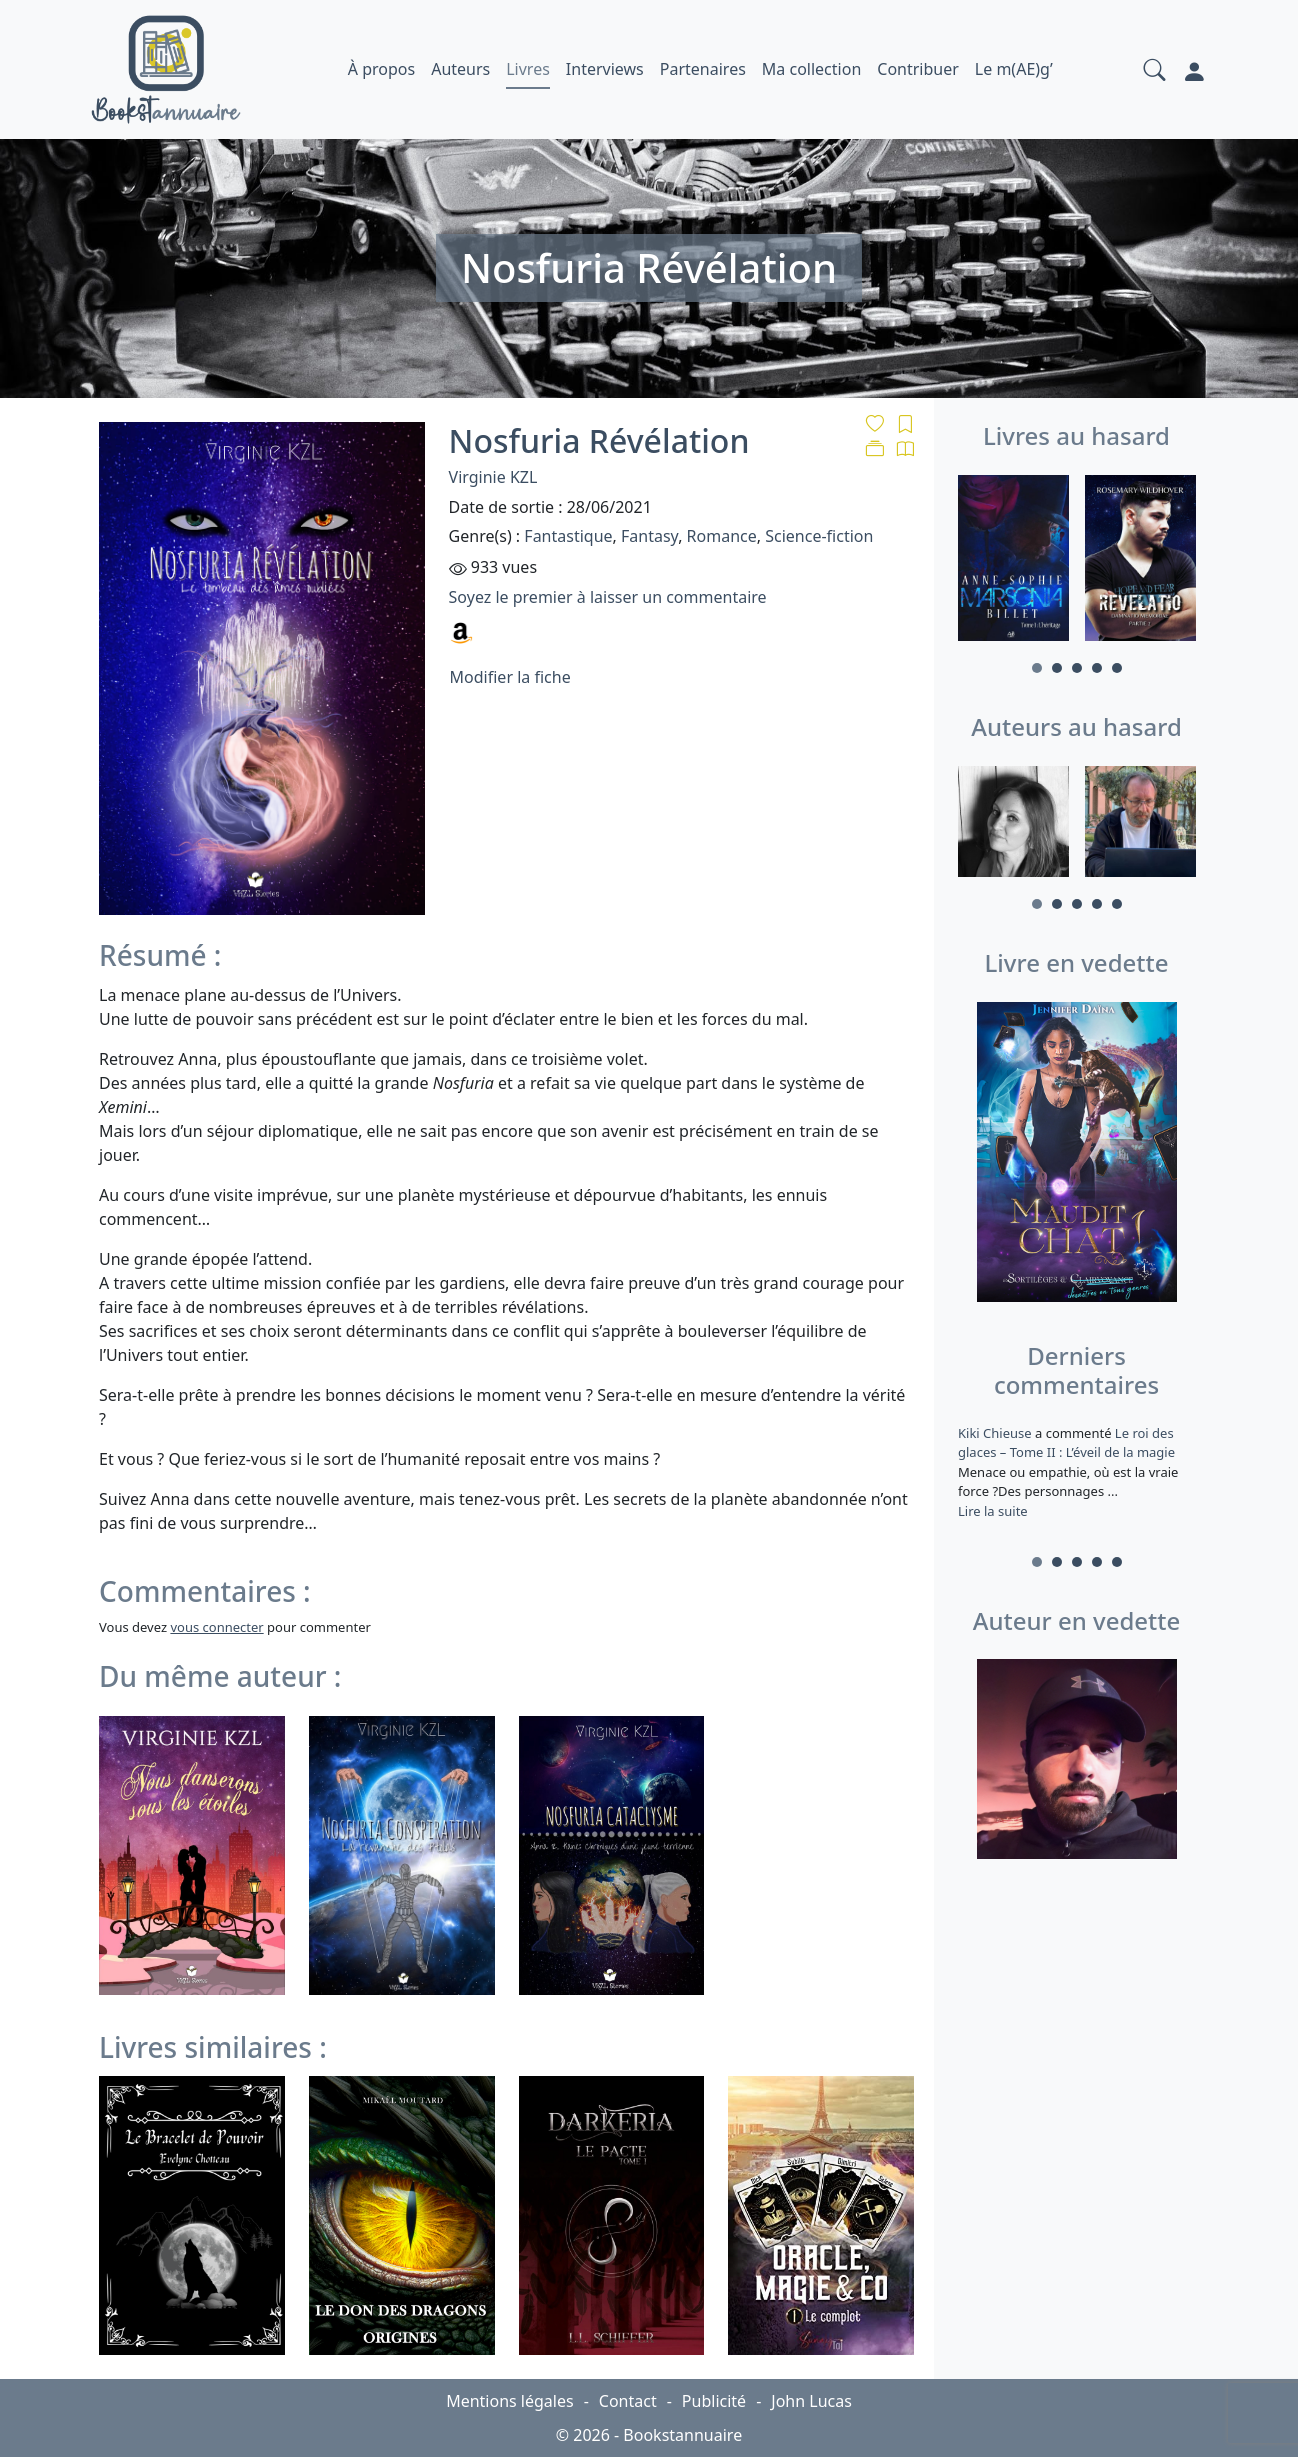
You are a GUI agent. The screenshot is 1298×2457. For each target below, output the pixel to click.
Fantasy (649, 536)
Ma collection (811, 69)
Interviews (605, 69)
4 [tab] (1097, 668)
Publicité (714, 2401)
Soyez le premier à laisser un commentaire (608, 597)
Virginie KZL (493, 477)
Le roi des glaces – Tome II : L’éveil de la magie (1066, 1443)
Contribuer (918, 69)
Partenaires (703, 69)
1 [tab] (1037, 668)
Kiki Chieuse (996, 1433)
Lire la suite (993, 1511)
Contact (628, 2401)
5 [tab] (1117, 668)
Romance (722, 536)
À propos (381, 69)
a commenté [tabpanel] (1076, 1472)
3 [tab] (1077, 668)
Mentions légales (510, 2401)
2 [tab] (1057, 668)
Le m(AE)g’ (1014, 69)
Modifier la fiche (510, 677)
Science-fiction (819, 536)
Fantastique (568, 536)
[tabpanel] (1013, 561)
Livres (528, 69)
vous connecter (216, 1627)
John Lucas (811, 2401)
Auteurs (460, 69)
